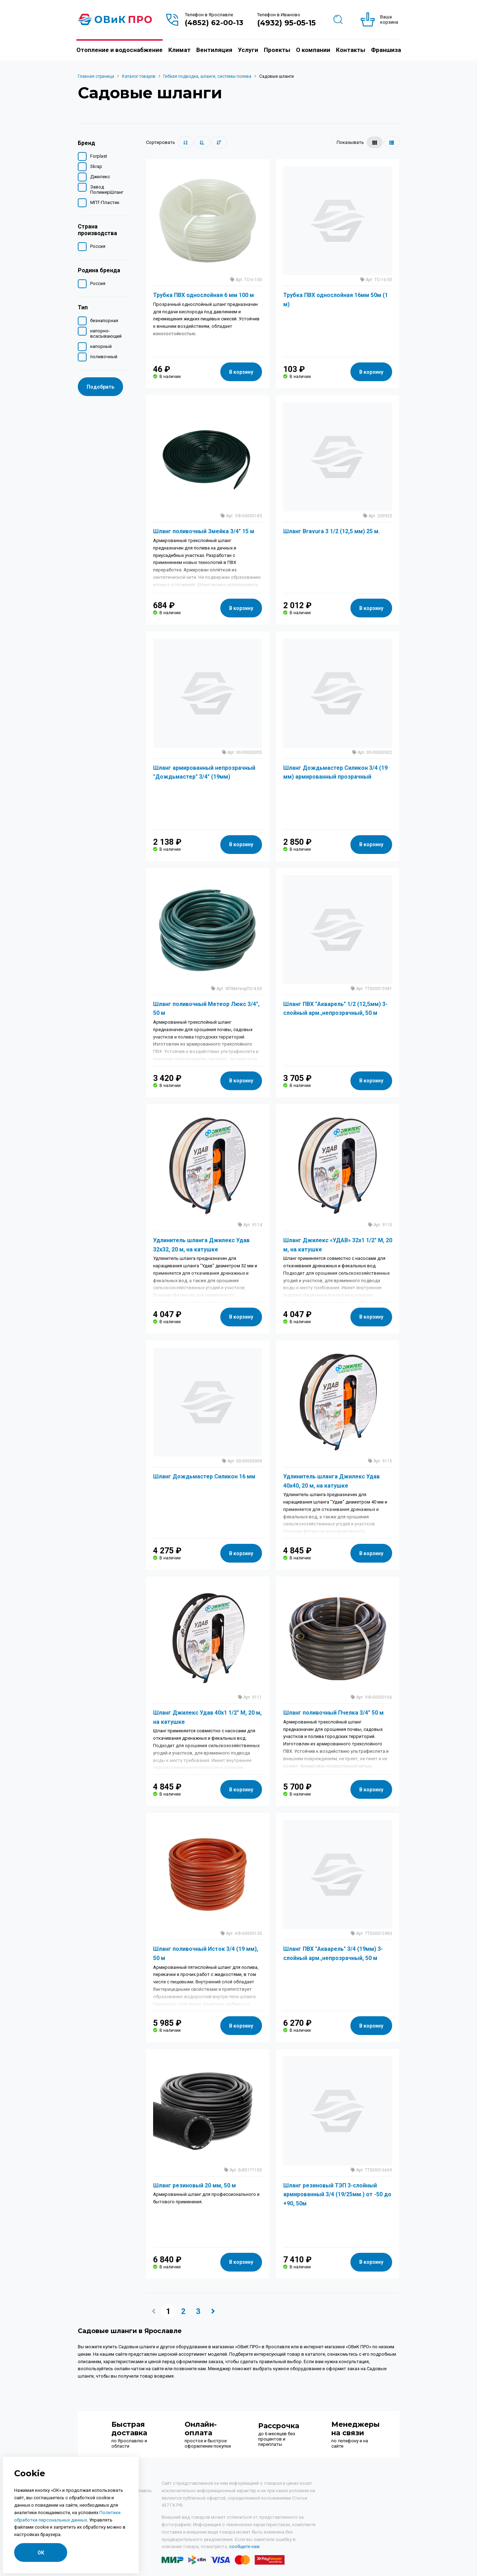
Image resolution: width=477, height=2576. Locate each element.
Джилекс (97, 176)
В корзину (241, 372)
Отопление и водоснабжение (119, 49)
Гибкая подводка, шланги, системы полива (207, 76)
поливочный (100, 356)
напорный (98, 345)
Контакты (350, 49)
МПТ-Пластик (102, 201)
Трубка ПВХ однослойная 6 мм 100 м (203, 295)
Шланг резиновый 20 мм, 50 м (194, 2185)
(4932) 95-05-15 (286, 22)
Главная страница (96, 76)
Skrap (93, 165)
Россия (94, 245)
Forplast (95, 155)
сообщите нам (244, 2546)
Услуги (248, 49)
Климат (179, 49)
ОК (40, 2552)
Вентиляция (214, 49)
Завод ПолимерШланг (103, 189)
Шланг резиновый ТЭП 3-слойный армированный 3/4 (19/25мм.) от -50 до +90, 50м (337, 2194)
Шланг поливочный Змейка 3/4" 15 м (203, 531)
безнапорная (101, 319)
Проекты (277, 49)
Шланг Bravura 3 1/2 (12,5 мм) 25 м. (331, 531)
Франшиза (386, 49)
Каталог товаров (139, 76)
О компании (313, 49)
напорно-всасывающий (103, 333)
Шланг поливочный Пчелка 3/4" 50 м (333, 1712)
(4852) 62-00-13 (214, 22)
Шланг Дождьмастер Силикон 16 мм (204, 1476)
